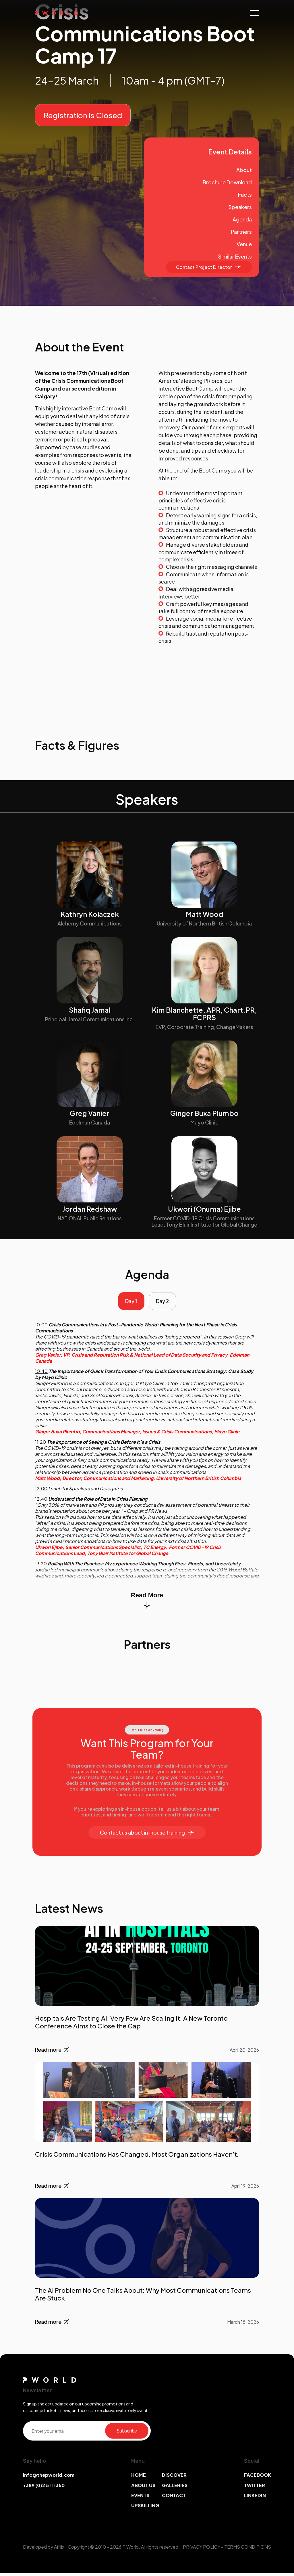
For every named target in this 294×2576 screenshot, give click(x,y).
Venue (244, 244)
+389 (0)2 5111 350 (44, 2488)
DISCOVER (174, 2478)
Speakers (240, 207)
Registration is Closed (83, 115)
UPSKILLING (145, 2509)
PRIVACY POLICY (201, 2550)
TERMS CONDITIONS (247, 2550)
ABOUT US (143, 2488)
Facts (245, 194)
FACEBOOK (257, 2478)
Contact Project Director (208, 267)
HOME (138, 2478)
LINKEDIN (255, 2498)
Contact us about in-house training (147, 1835)
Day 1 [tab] (129, 1302)
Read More (147, 1603)
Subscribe (127, 2433)
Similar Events (235, 256)
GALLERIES (174, 2488)
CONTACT (174, 2498)
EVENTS (140, 2498)
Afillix (59, 2550)
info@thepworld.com (48, 2478)
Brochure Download (227, 182)
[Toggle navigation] (254, 13)
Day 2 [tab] (164, 1302)
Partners (241, 231)
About (244, 170)
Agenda (242, 219)
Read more (52, 2053)
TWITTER (254, 2488)
